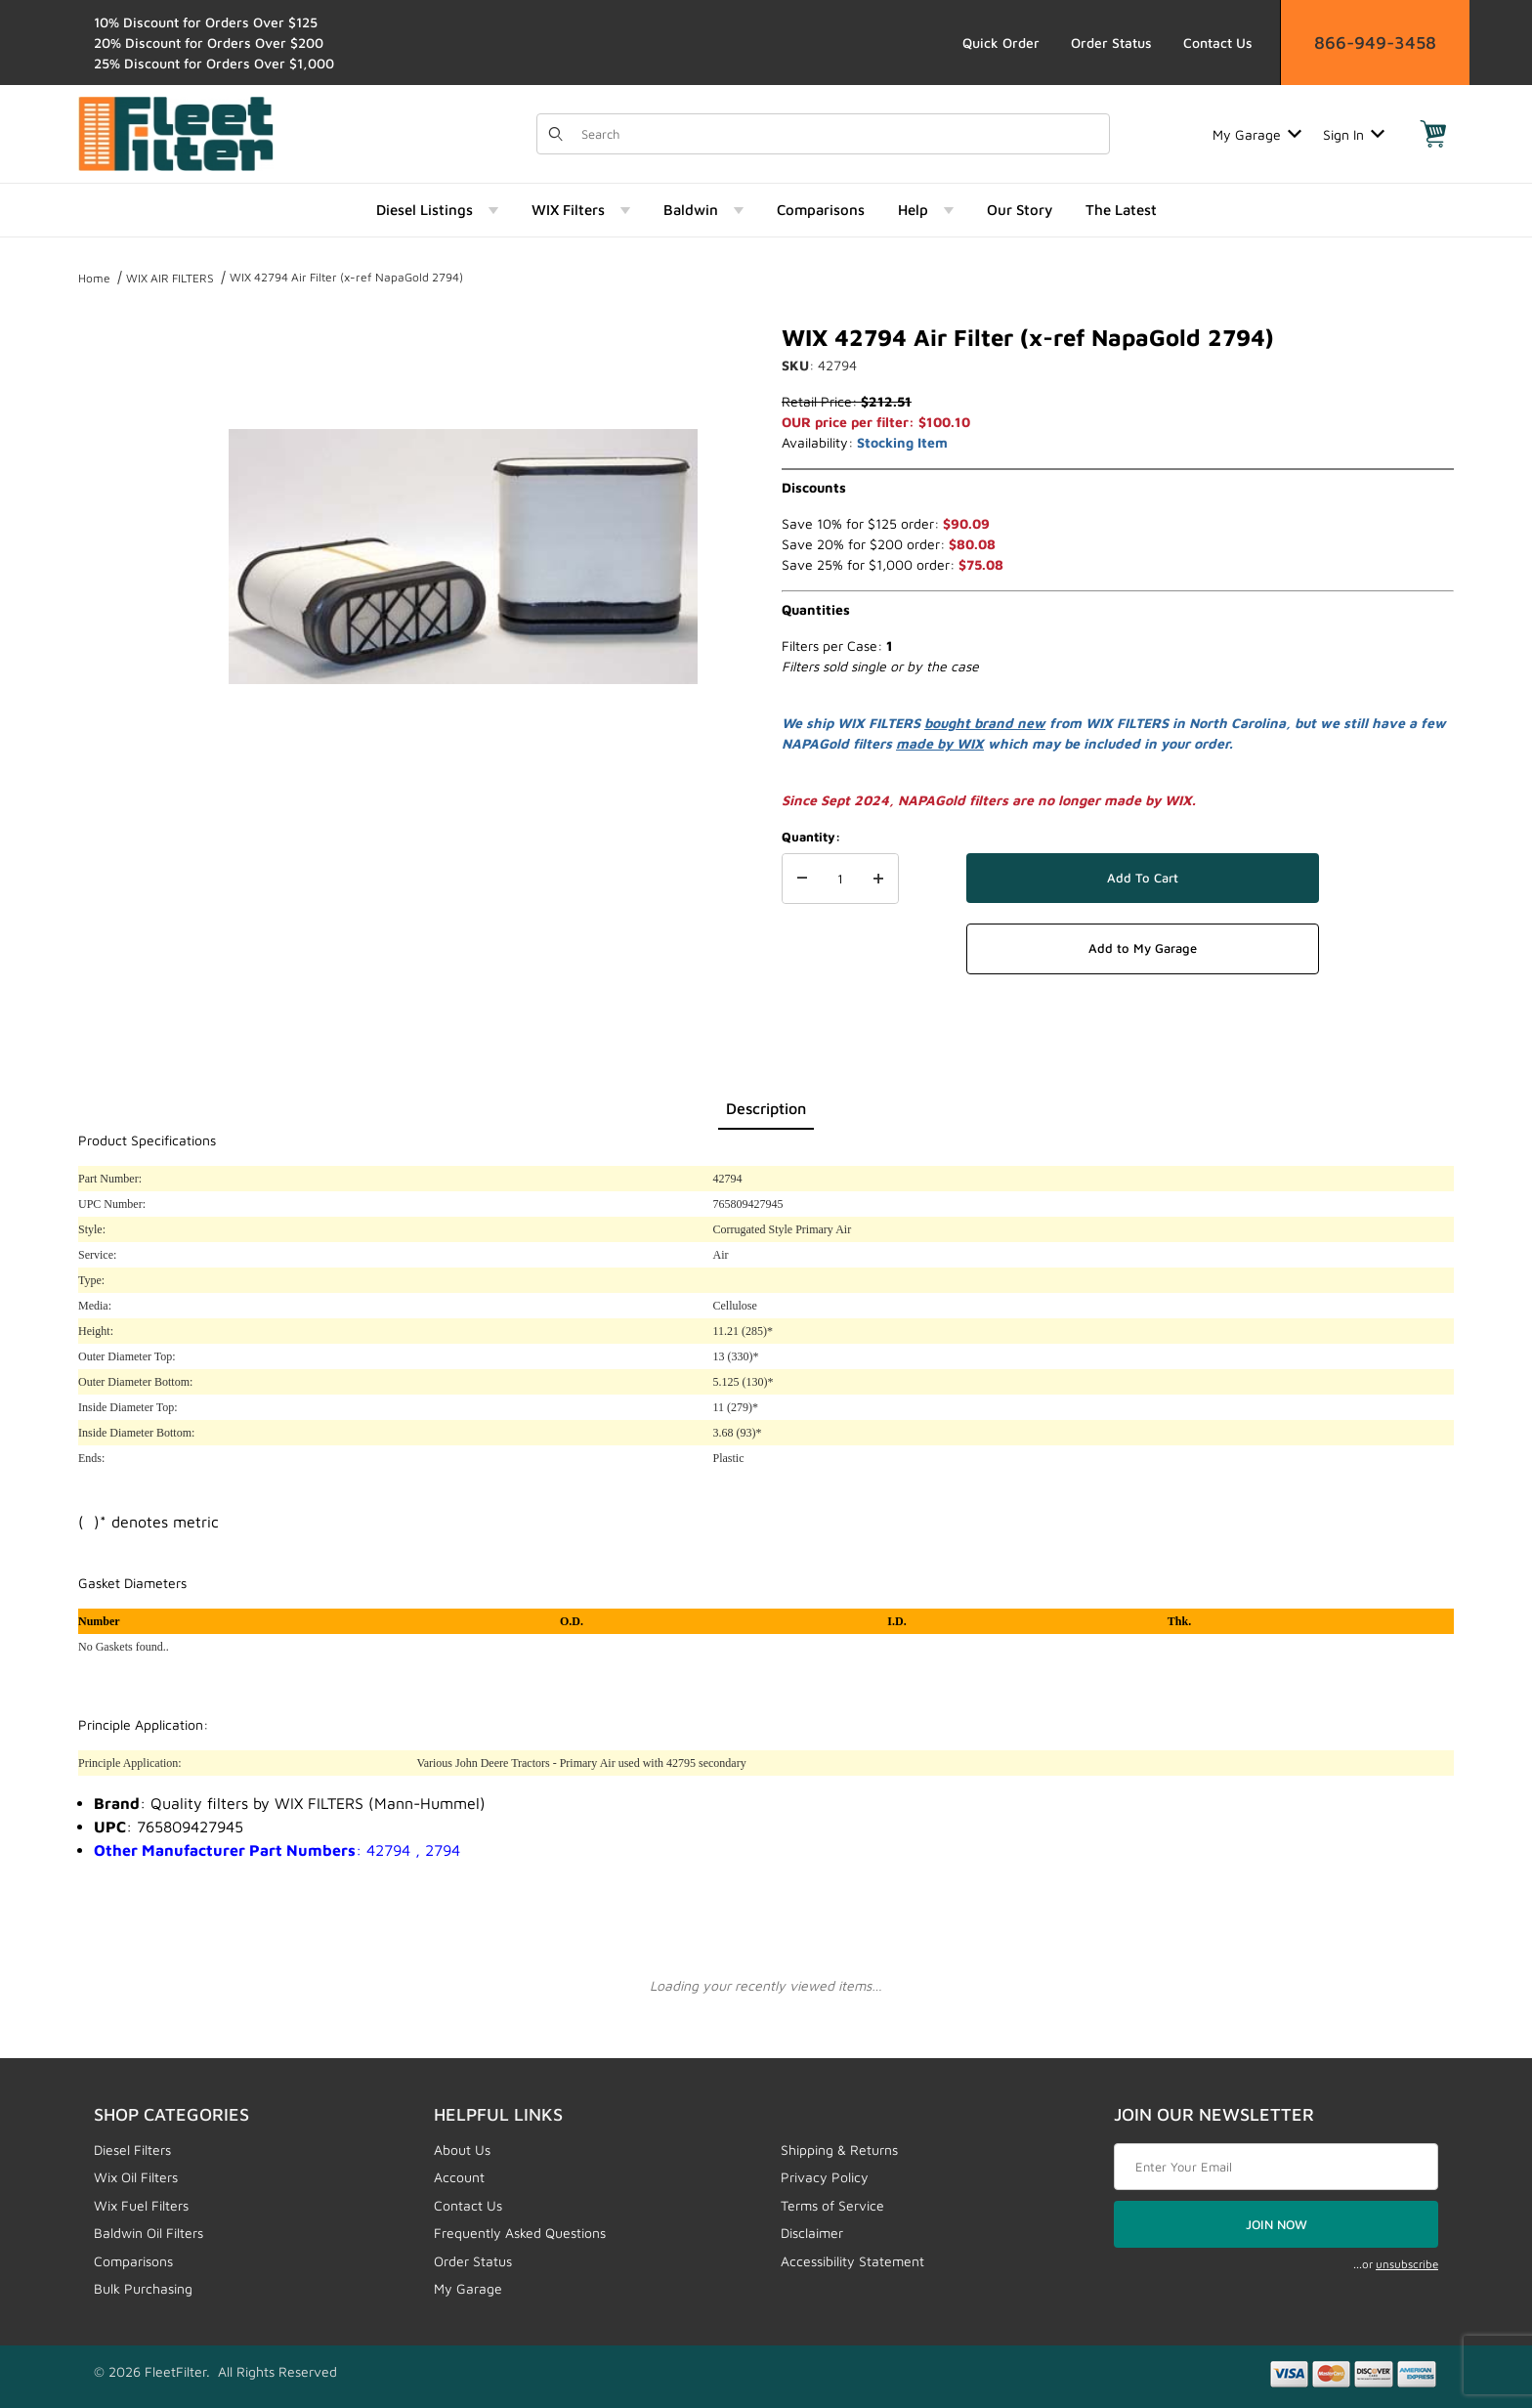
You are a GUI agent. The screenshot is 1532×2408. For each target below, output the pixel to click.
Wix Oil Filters (136, 2177)
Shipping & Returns (839, 2149)
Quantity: (811, 836)
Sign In (1353, 134)
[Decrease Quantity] (802, 878)
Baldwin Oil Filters (148, 2232)
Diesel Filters (132, 2149)
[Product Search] (839, 133)
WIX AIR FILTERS (170, 278)
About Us (462, 2149)
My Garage (1257, 134)
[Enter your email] (1276, 2166)
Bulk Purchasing (143, 2288)
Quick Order (1001, 42)
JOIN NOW (1276, 2224)
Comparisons (133, 2261)
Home (94, 278)
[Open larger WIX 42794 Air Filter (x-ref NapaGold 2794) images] (463, 557)
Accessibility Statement (852, 2261)
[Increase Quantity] (878, 878)
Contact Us (1218, 42)
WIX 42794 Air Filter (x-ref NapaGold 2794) (346, 277)
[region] (117, 549)
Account (459, 2177)
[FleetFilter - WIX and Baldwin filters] (176, 132)
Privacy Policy (825, 2177)
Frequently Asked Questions (520, 2232)
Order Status (1111, 42)
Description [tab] (766, 1108)
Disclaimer (812, 2232)
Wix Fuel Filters (141, 2205)
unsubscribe (1407, 2264)
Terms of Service (832, 2205)
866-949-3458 (1375, 42)
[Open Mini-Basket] (1433, 133)
